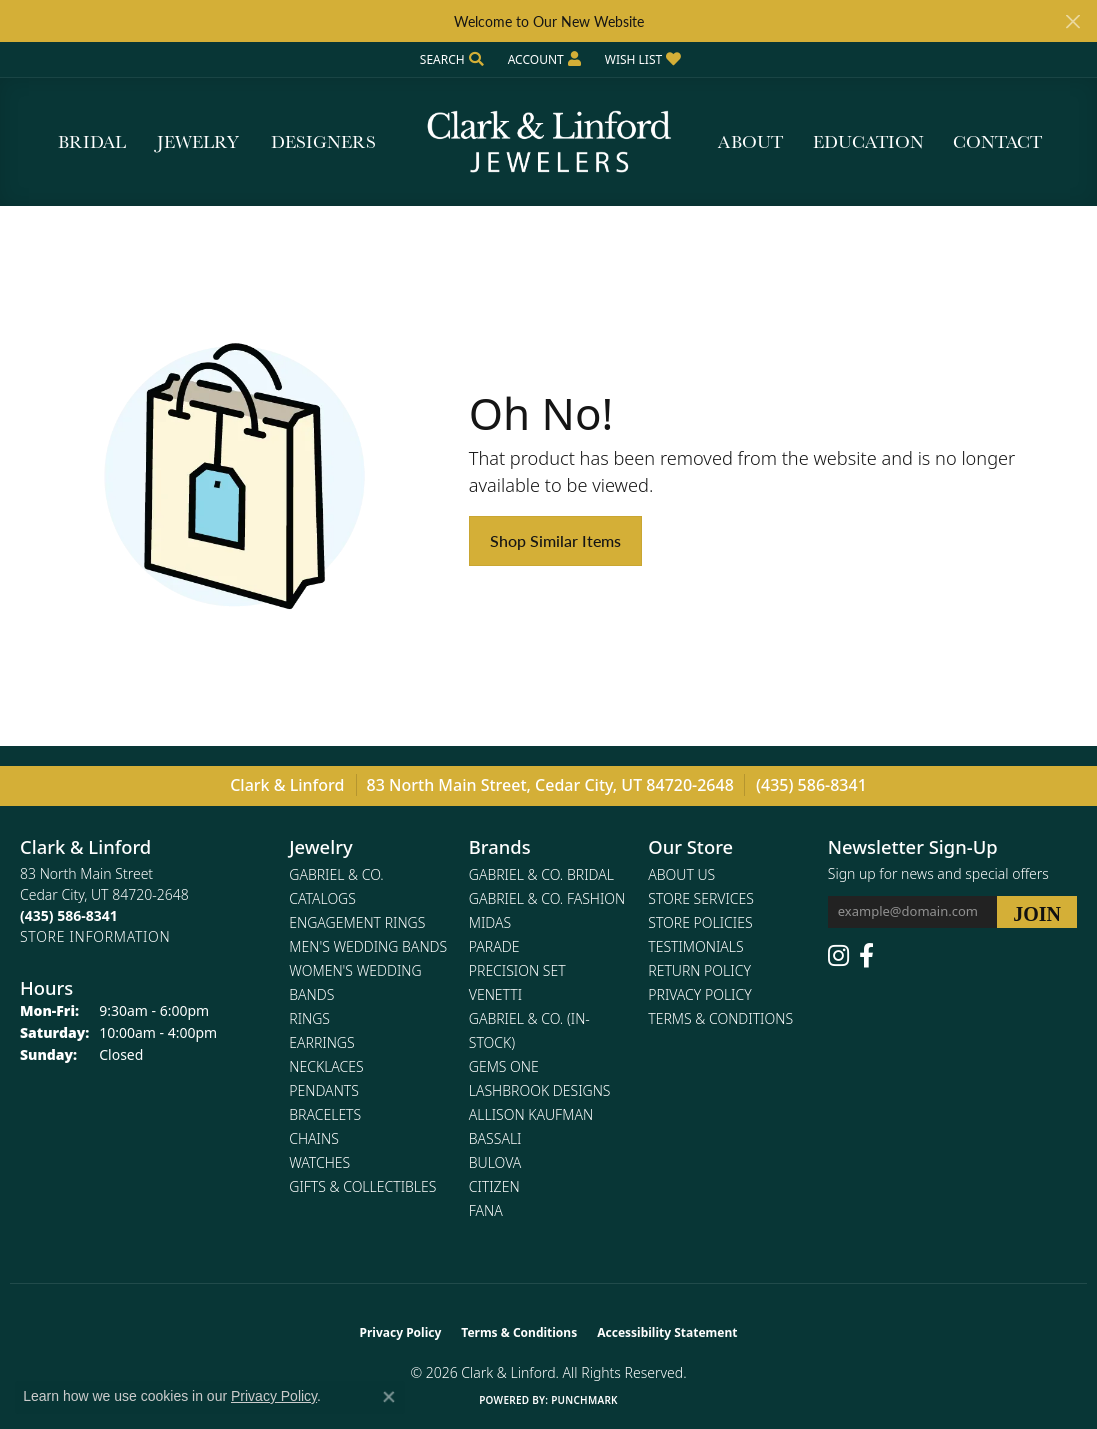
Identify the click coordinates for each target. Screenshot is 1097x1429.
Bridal (92, 141)
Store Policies (700, 922)
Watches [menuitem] (319, 1162)
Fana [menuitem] (486, 1210)
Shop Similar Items (555, 540)
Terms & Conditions (720, 1018)
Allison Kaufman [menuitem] (531, 1114)
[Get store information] (95, 936)
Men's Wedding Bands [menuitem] (368, 946)
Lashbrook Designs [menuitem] (540, 1090)
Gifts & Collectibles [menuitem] (362, 1186)
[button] (450, 59)
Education (868, 141)
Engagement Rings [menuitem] (357, 922)
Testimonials (695, 946)
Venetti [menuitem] (495, 994)
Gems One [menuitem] (504, 1066)
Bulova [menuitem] (495, 1162)
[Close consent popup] (389, 1397)
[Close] (1072, 21)
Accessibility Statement (667, 1332)
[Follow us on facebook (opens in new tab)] (866, 956)
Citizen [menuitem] (494, 1186)
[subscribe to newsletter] (1037, 912)
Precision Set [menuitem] (517, 970)
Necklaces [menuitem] (326, 1066)
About (750, 141)
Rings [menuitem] (309, 1018)
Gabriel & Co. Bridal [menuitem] (541, 874)
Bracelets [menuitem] (325, 1114)
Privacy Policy (699, 994)
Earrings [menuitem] (321, 1042)
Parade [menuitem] (494, 946)
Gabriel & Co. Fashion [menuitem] (547, 898)
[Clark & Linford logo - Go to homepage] (549, 142)
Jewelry (198, 141)
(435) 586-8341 (811, 785)
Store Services (701, 898)
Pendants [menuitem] (324, 1090)
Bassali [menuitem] (495, 1138)
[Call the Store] (69, 915)
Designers (323, 141)
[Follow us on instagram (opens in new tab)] (838, 956)
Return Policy (699, 970)
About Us (681, 874)
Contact (997, 141)
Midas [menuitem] (490, 922)
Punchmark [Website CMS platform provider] (584, 1400)
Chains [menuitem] (314, 1138)
